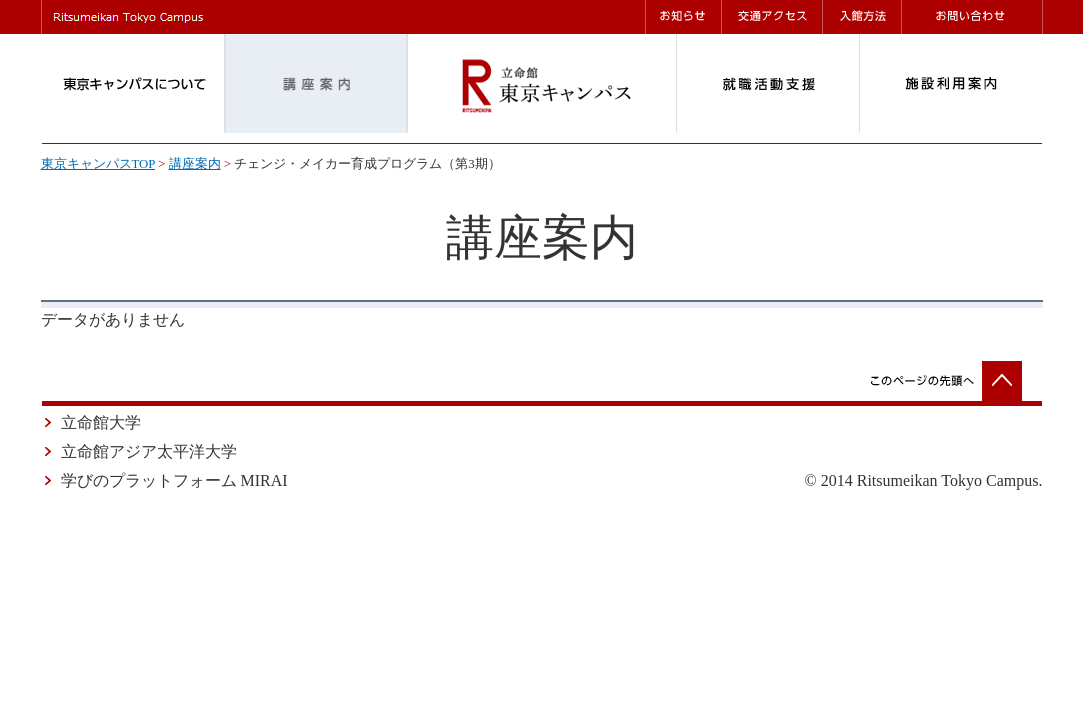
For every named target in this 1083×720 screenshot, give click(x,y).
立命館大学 (101, 422)
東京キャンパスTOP (98, 164)
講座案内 (195, 164)
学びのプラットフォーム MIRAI (174, 480)
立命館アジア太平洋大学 (149, 451)
